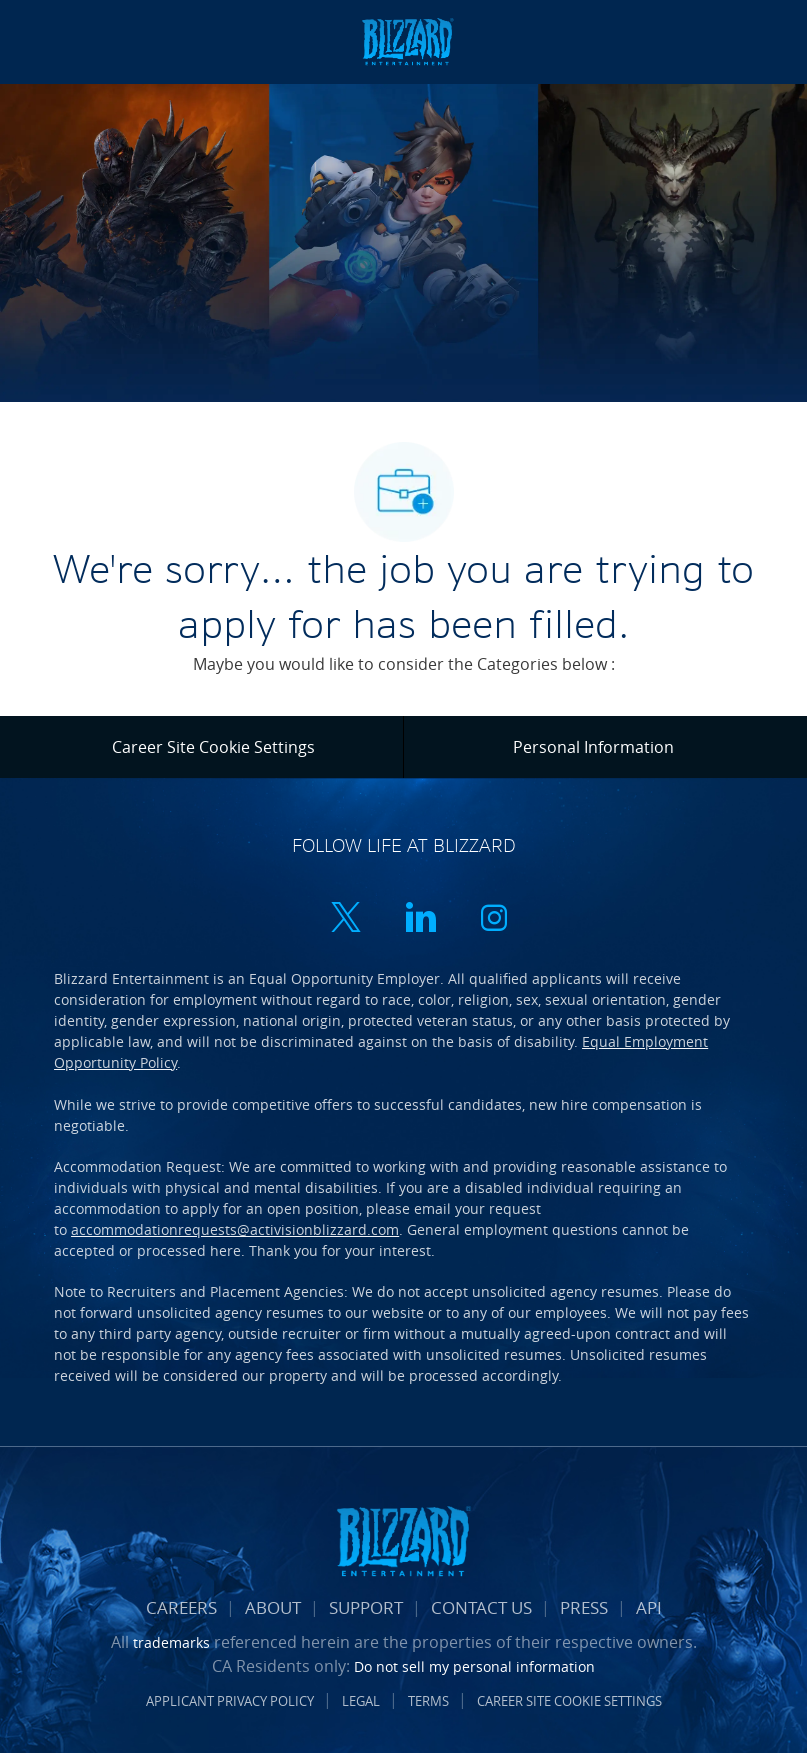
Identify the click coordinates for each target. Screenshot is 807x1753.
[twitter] (346, 919)
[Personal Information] (593, 747)
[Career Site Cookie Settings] (213, 747)
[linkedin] (420, 919)
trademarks (171, 1642)
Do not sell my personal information (474, 1666)
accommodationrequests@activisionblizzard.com (235, 1229)
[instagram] (494, 919)
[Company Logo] (407, 40)
